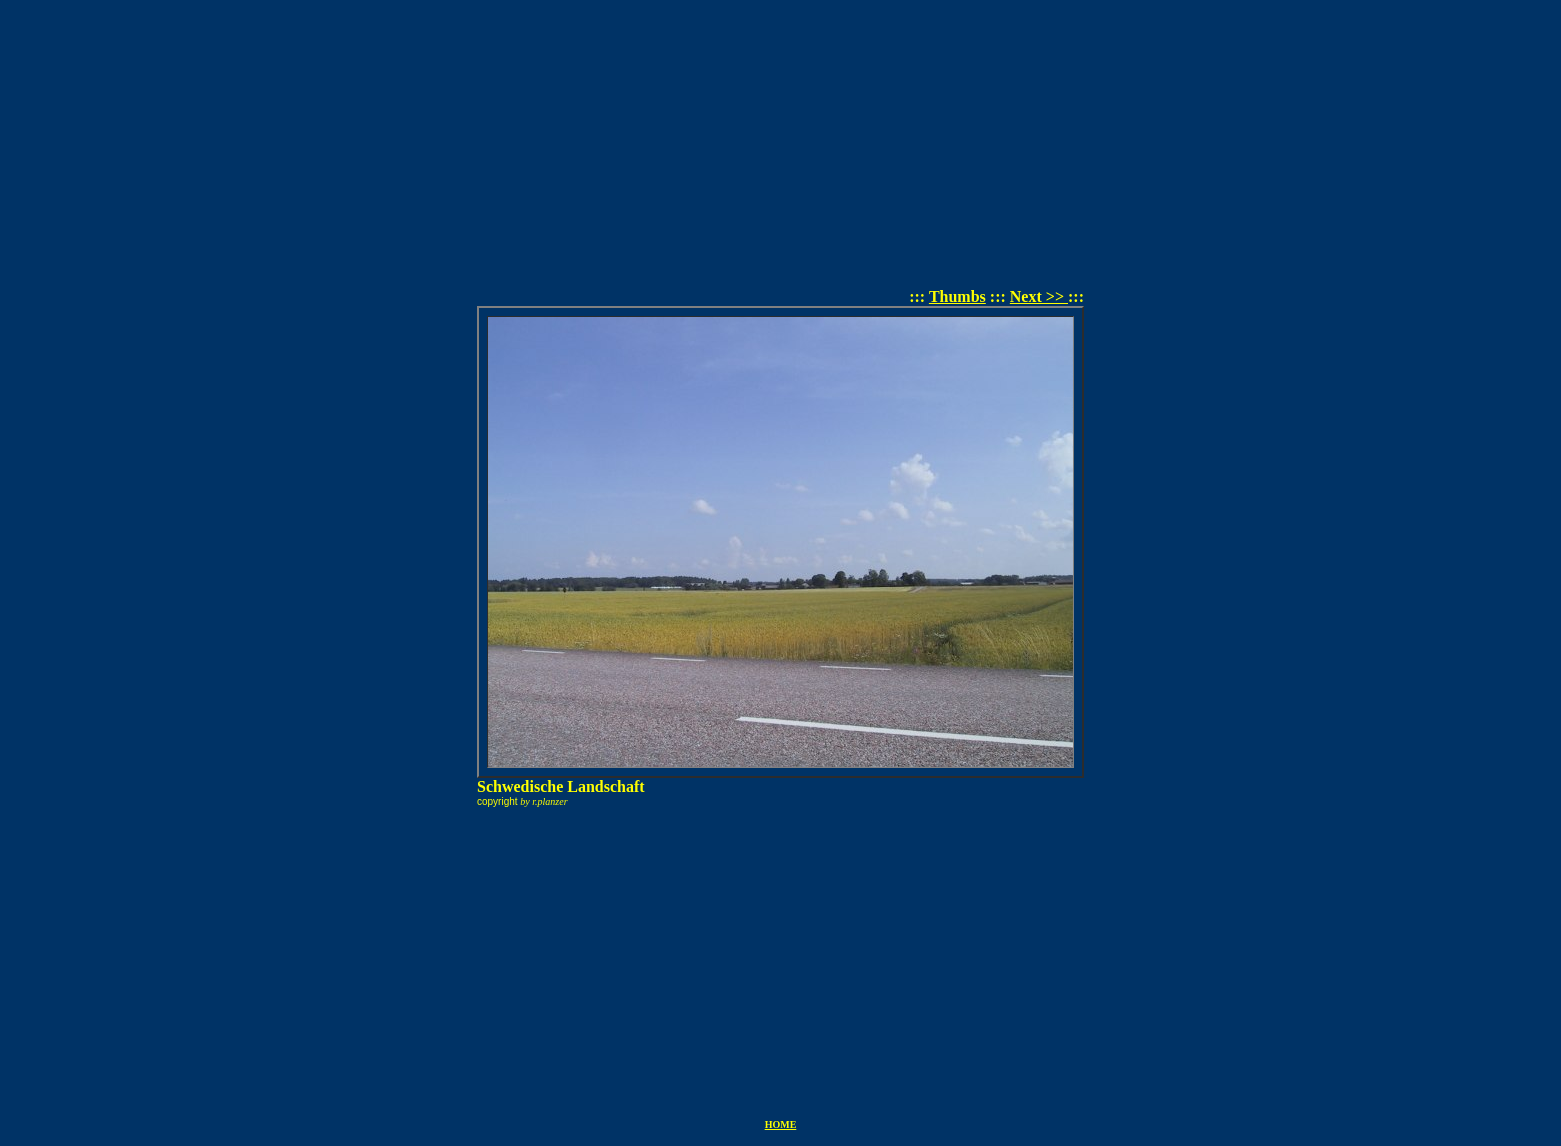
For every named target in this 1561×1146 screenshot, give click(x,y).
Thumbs (957, 296)
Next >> (1039, 296)
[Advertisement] (781, 148)
